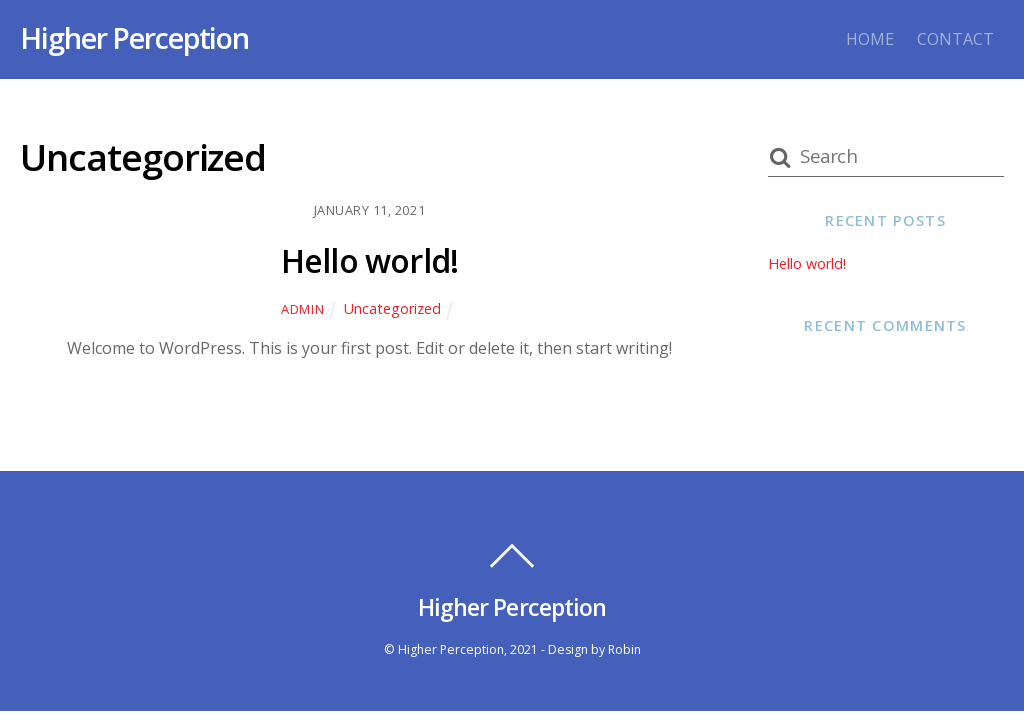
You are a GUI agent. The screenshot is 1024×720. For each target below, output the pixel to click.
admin (302, 309)
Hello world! (369, 260)
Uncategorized (392, 308)
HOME (870, 39)
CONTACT (955, 39)
